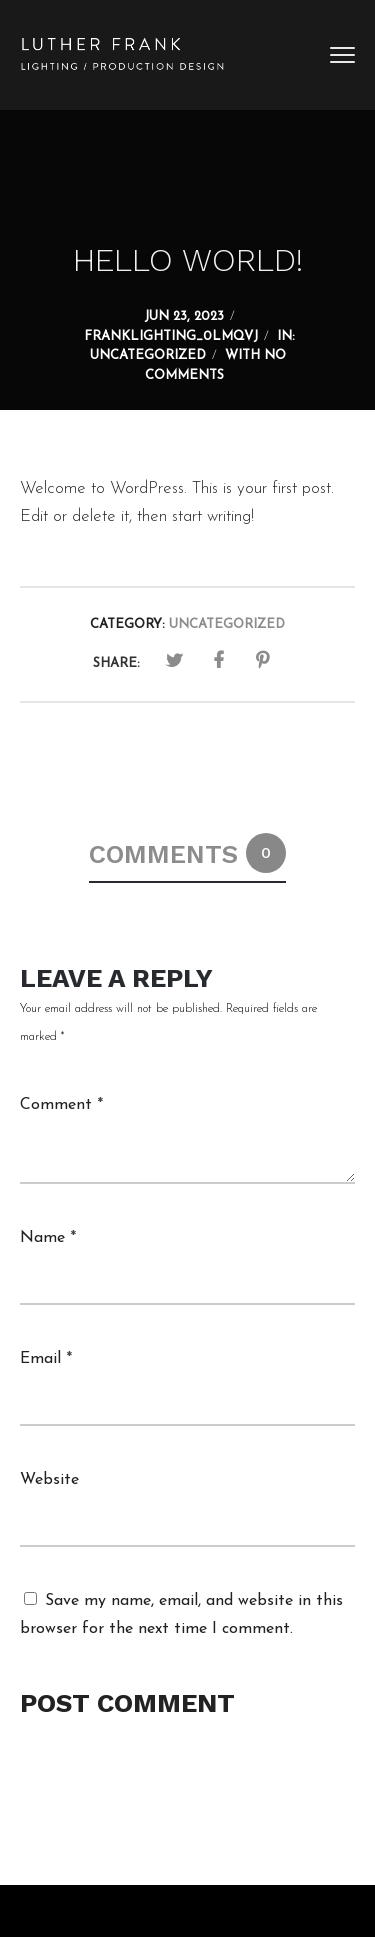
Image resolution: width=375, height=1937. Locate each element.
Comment (61, 1105)
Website (49, 1480)
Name (48, 1238)
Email (46, 1359)
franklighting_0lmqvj (171, 336)
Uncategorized (148, 355)
